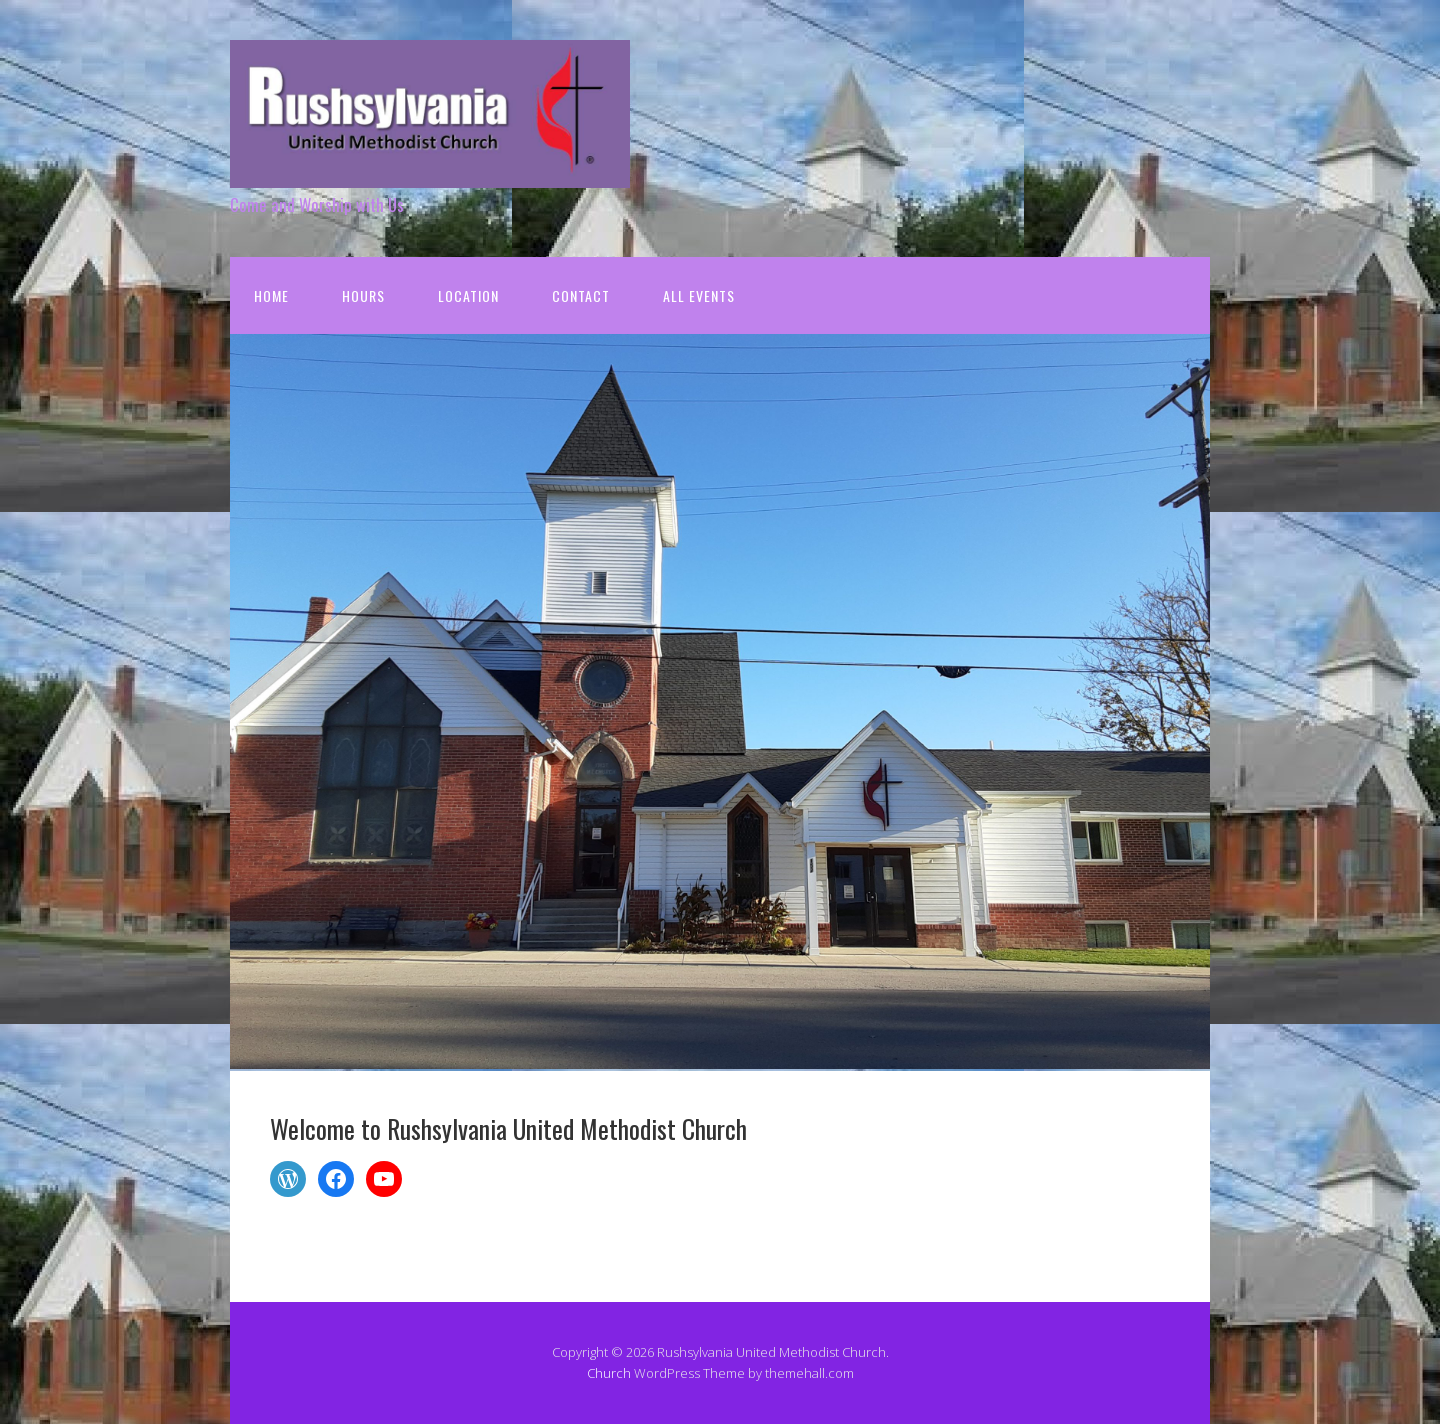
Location (468, 295)
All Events (699, 295)
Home (271, 295)
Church (609, 1373)
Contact (581, 295)
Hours (363, 295)
